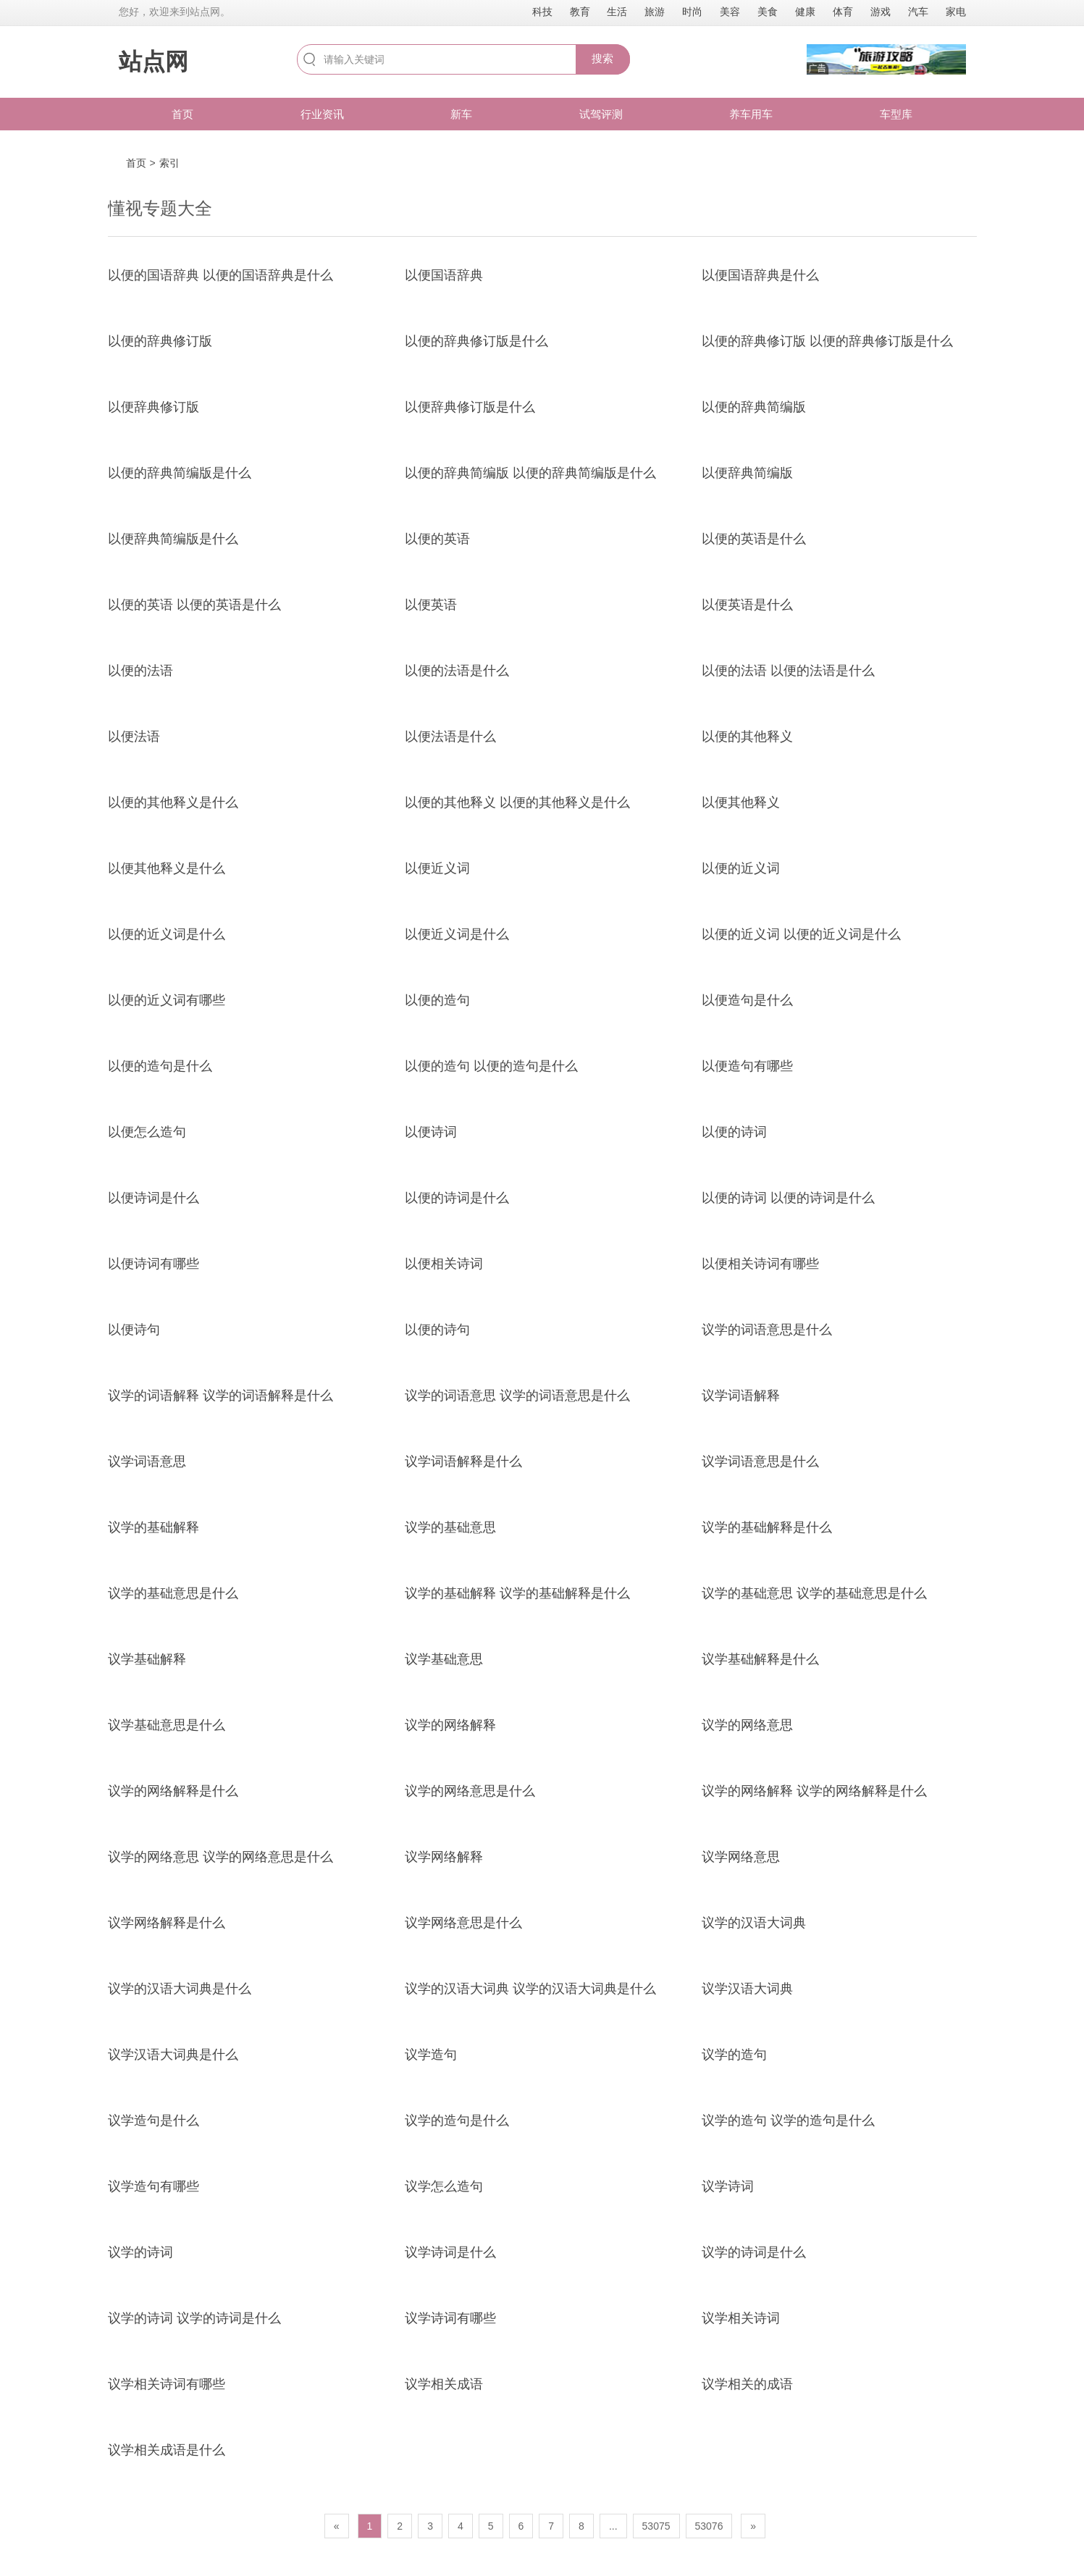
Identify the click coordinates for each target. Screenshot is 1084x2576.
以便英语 (431, 604)
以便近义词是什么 (457, 934)
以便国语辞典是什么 (760, 275)
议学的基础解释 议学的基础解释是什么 (517, 1593)
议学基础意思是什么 (166, 1725)
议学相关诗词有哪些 (166, 2384)
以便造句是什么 (747, 1000)
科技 (542, 11)
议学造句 (431, 2054)
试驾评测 (601, 114)
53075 (656, 2526)
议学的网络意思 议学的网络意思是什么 (220, 1857)
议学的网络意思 (747, 1725)
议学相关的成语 (747, 2384)
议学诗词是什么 (450, 2252)
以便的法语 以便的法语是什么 (788, 670)
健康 (805, 11)
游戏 (880, 11)
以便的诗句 (437, 1329)
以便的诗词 (734, 1132)
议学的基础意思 (450, 1527)
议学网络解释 (444, 1857)
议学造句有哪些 (153, 2186)
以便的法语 (140, 670)
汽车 (918, 11)
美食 (767, 11)
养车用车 (751, 114)
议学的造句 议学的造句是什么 (788, 2120)
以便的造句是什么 (160, 1066)
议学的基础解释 (153, 1527)
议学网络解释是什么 (166, 1923)
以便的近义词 (741, 868)
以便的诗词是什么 (457, 1198)
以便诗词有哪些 (153, 1263)
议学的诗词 (140, 2252)
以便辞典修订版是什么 (470, 407)
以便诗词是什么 (153, 1198)
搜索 (602, 58)
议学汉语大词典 (747, 1988)
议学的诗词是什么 (754, 2252)
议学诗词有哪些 (450, 2318)
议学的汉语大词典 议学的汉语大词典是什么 (530, 1988)
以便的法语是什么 (457, 670)
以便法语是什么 (450, 736)
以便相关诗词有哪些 (760, 1263)
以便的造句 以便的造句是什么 (491, 1066)
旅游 (654, 11)
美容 (730, 11)
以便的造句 (437, 1000)
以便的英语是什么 (754, 539)
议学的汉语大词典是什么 (179, 1988)
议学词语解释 (741, 1395)
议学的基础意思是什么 (173, 1593)
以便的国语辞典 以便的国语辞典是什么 (220, 275)
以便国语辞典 (444, 275)
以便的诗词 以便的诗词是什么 (788, 1198)
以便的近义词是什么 (166, 934)
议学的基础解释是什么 (767, 1527)
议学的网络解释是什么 (173, 1791)
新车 (461, 114)
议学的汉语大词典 (754, 1923)
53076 (709, 2526)
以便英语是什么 (747, 604)
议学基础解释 (147, 1659)
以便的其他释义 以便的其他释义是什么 (517, 802)
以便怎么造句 (147, 1132)
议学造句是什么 (153, 2120)
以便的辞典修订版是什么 (476, 341)
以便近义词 (437, 868)
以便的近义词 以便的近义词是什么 (801, 934)
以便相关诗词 (444, 1263)
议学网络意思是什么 (463, 1923)
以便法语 (134, 736)
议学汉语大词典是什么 (173, 2054)
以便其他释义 (741, 802)
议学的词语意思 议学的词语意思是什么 (517, 1395)
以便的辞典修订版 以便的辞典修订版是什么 (827, 341)
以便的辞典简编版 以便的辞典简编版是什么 (530, 473)
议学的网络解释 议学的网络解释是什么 (814, 1791)
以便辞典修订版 (153, 407)
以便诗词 (431, 1132)
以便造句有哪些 (747, 1066)
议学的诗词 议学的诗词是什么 (194, 2318)
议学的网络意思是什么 (470, 1791)
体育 (843, 11)
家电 (956, 11)
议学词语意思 (147, 1461)
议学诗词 (728, 2186)
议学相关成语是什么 (166, 2450)
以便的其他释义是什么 (173, 802)
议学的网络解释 (450, 1725)
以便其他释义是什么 (166, 868)
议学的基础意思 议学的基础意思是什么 (814, 1593)
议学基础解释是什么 (760, 1659)
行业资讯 (322, 114)
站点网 (153, 62)
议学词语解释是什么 (463, 1461)
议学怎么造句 (444, 2186)
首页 (182, 114)
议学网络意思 (741, 1857)
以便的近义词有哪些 (166, 1000)
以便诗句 (134, 1329)
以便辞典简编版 (747, 473)
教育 (580, 11)
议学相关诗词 (741, 2318)
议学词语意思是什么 (760, 1461)
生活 (617, 11)
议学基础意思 (444, 1659)
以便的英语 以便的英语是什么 (194, 604)
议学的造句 (734, 2054)
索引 (169, 163)
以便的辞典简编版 (754, 407)
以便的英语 (437, 539)
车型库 (896, 114)
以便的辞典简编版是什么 (179, 473)
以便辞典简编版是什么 (173, 539)
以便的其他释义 (747, 736)
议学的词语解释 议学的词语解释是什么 (220, 1395)
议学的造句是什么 (457, 2120)
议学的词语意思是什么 (767, 1329)
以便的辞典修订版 (160, 341)
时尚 (692, 11)
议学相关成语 (444, 2384)
